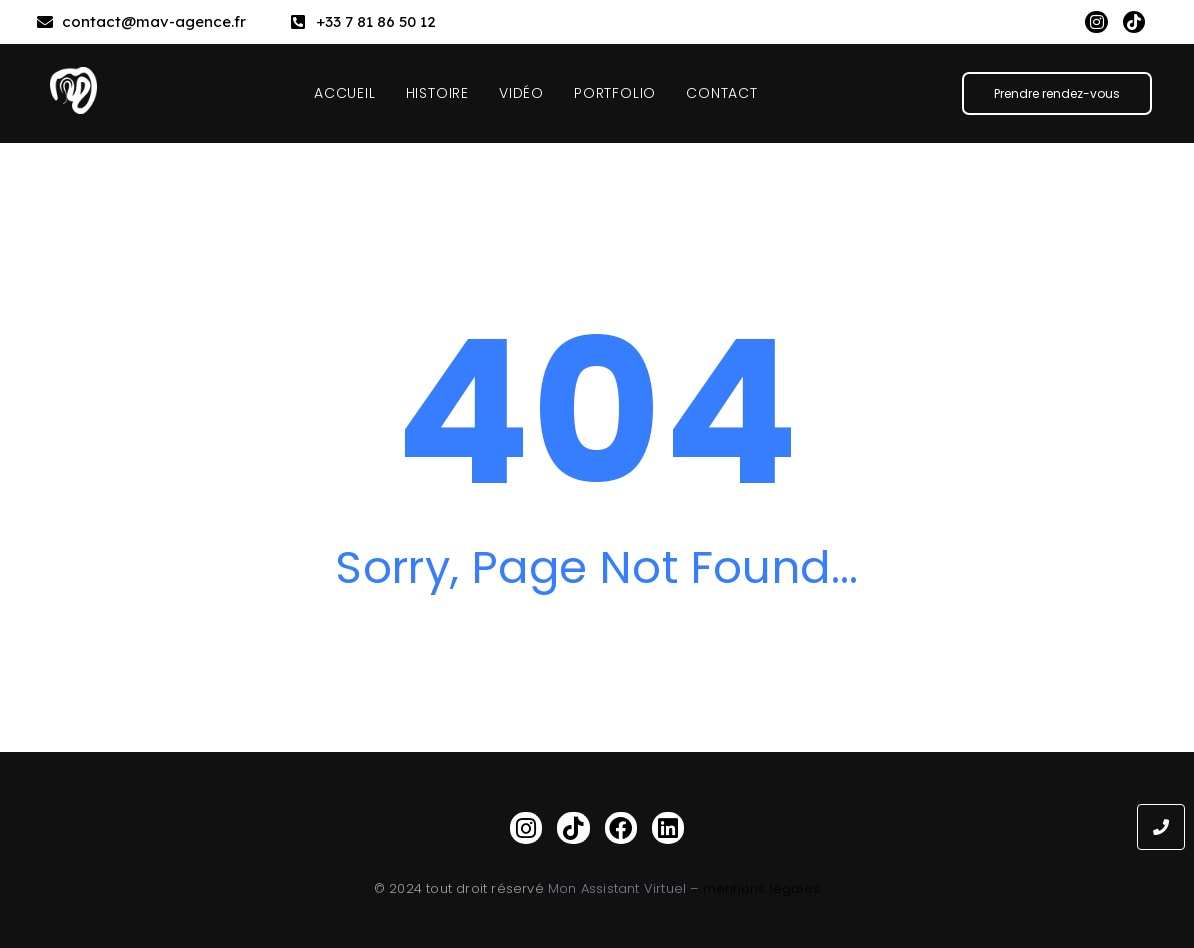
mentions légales (761, 888)
